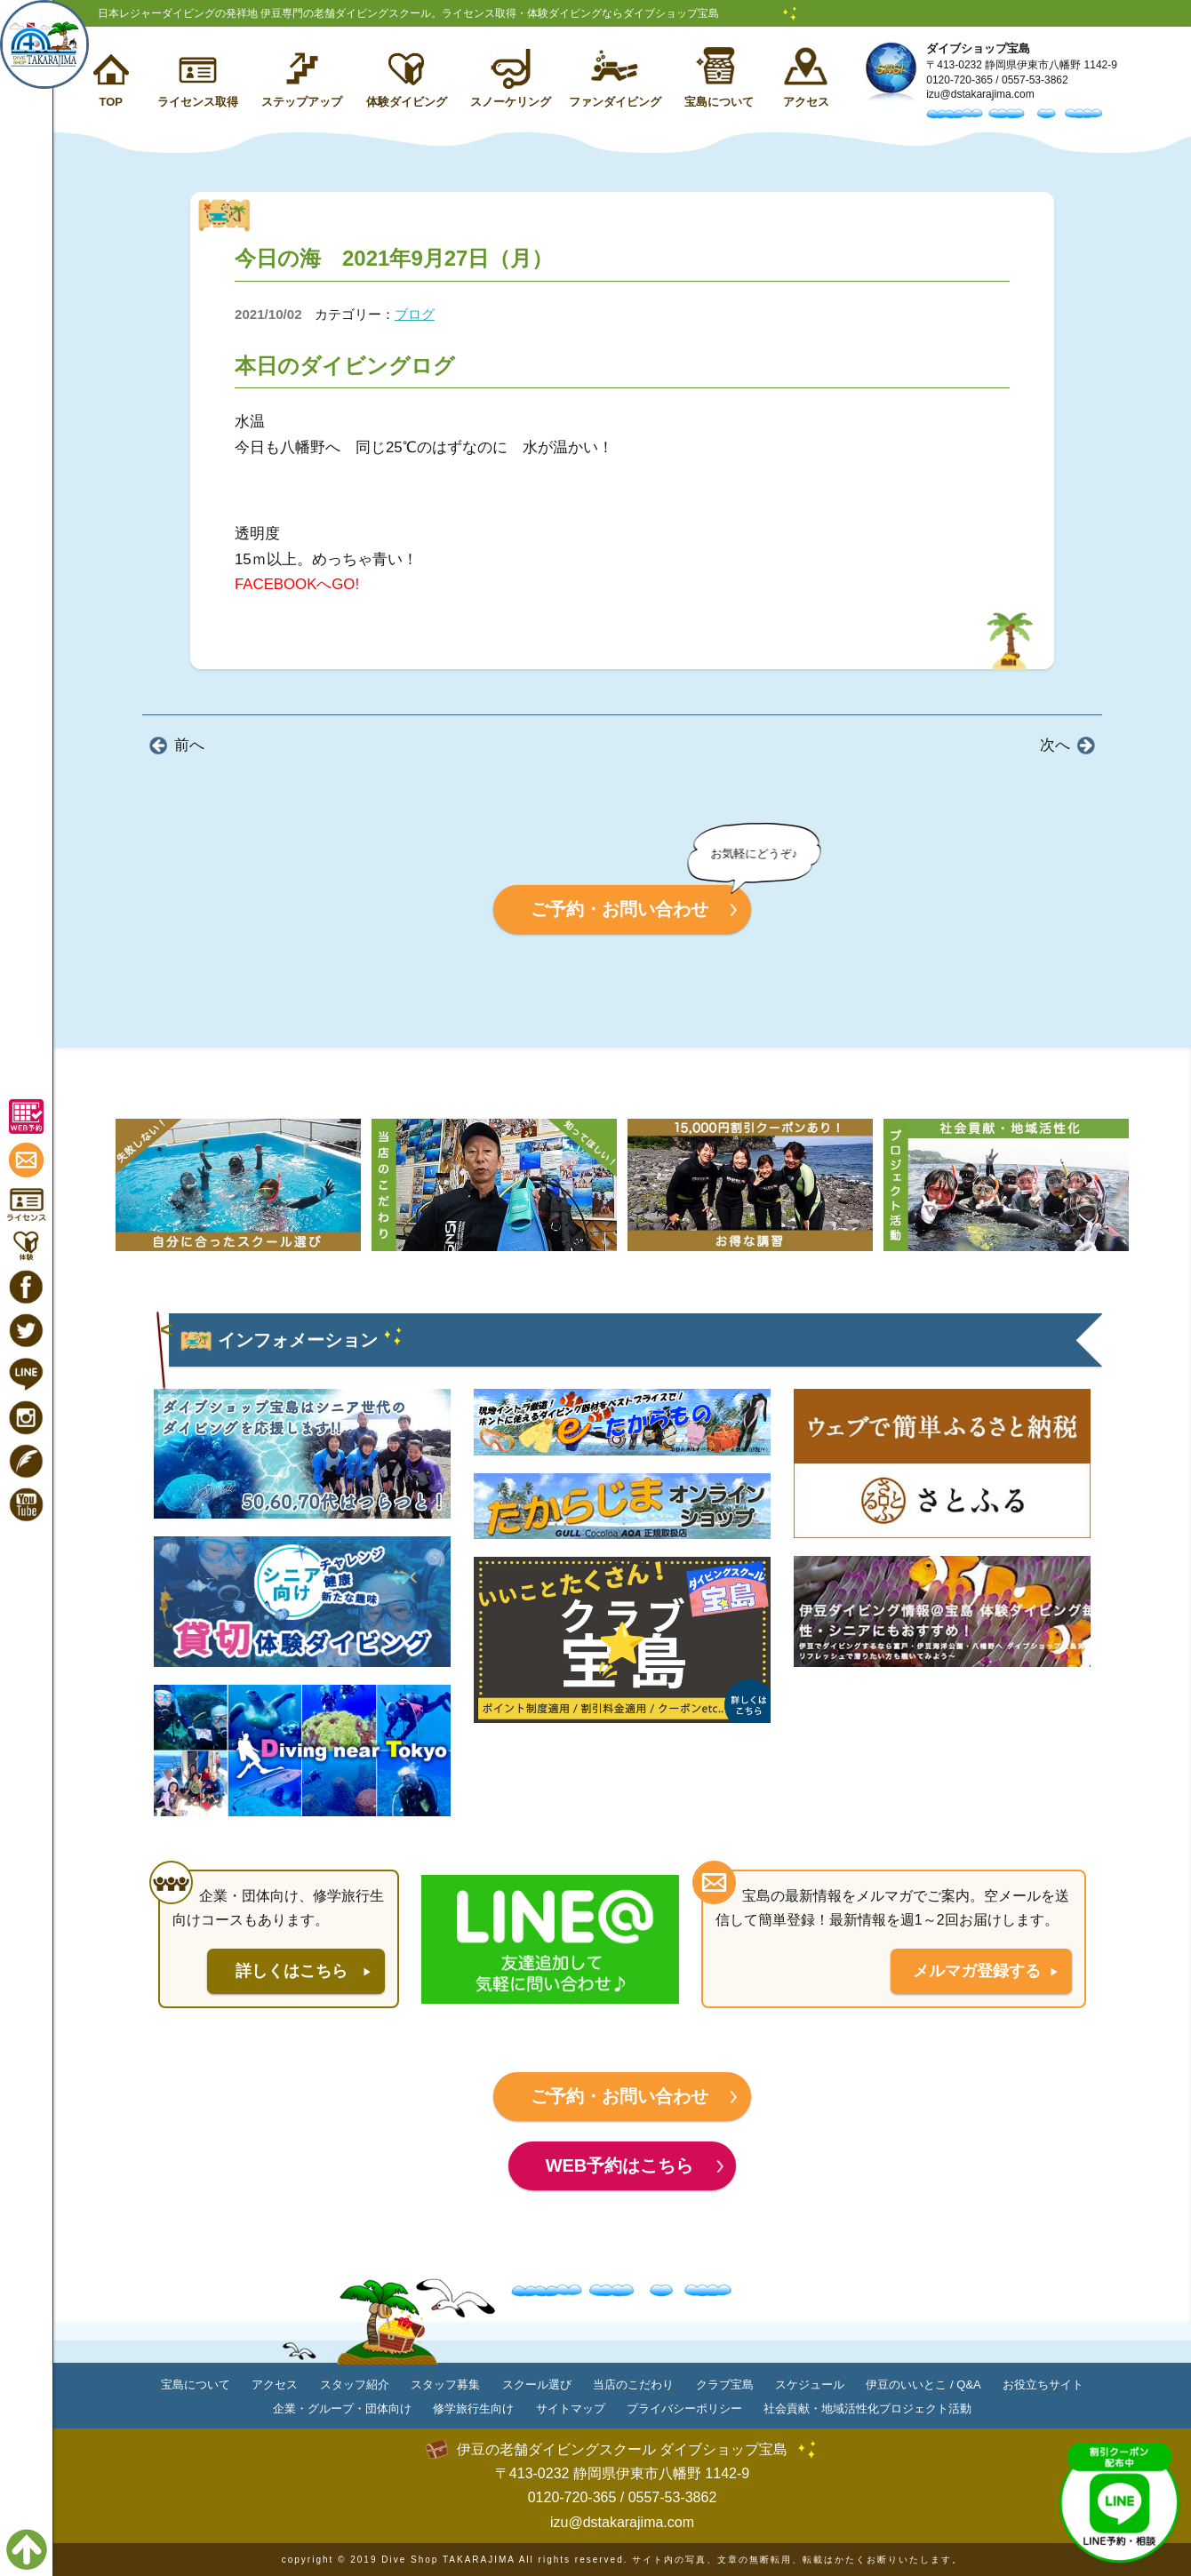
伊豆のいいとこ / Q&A (923, 2384)
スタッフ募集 (445, 2384)
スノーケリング (510, 101)
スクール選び (537, 2384)
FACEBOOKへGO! (297, 584)
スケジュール (809, 2384)
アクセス (806, 101)
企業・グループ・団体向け (342, 2408)
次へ (1055, 745)
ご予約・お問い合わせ (619, 909)
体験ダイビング (406, 101)
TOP (111, 101)
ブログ (415, 314)
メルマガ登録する (977, 1971)
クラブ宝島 (725, 2384)
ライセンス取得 (197, 101)
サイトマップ (570, 2408)
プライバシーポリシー (684, 2408)
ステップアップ (301, 101)
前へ (189, 745)
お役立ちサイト (1043, 2384)
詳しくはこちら (292, 1971)
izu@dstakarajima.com (980, 94)
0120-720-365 (959, 80)
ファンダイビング (615, 101)
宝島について (719, 101)
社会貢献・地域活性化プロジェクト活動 (867, 2408)
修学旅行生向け (473, 2408)
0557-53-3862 (1035, 80)
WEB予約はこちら (620, 2165)
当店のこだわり (633, 2384)
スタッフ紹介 (354, 2384)
